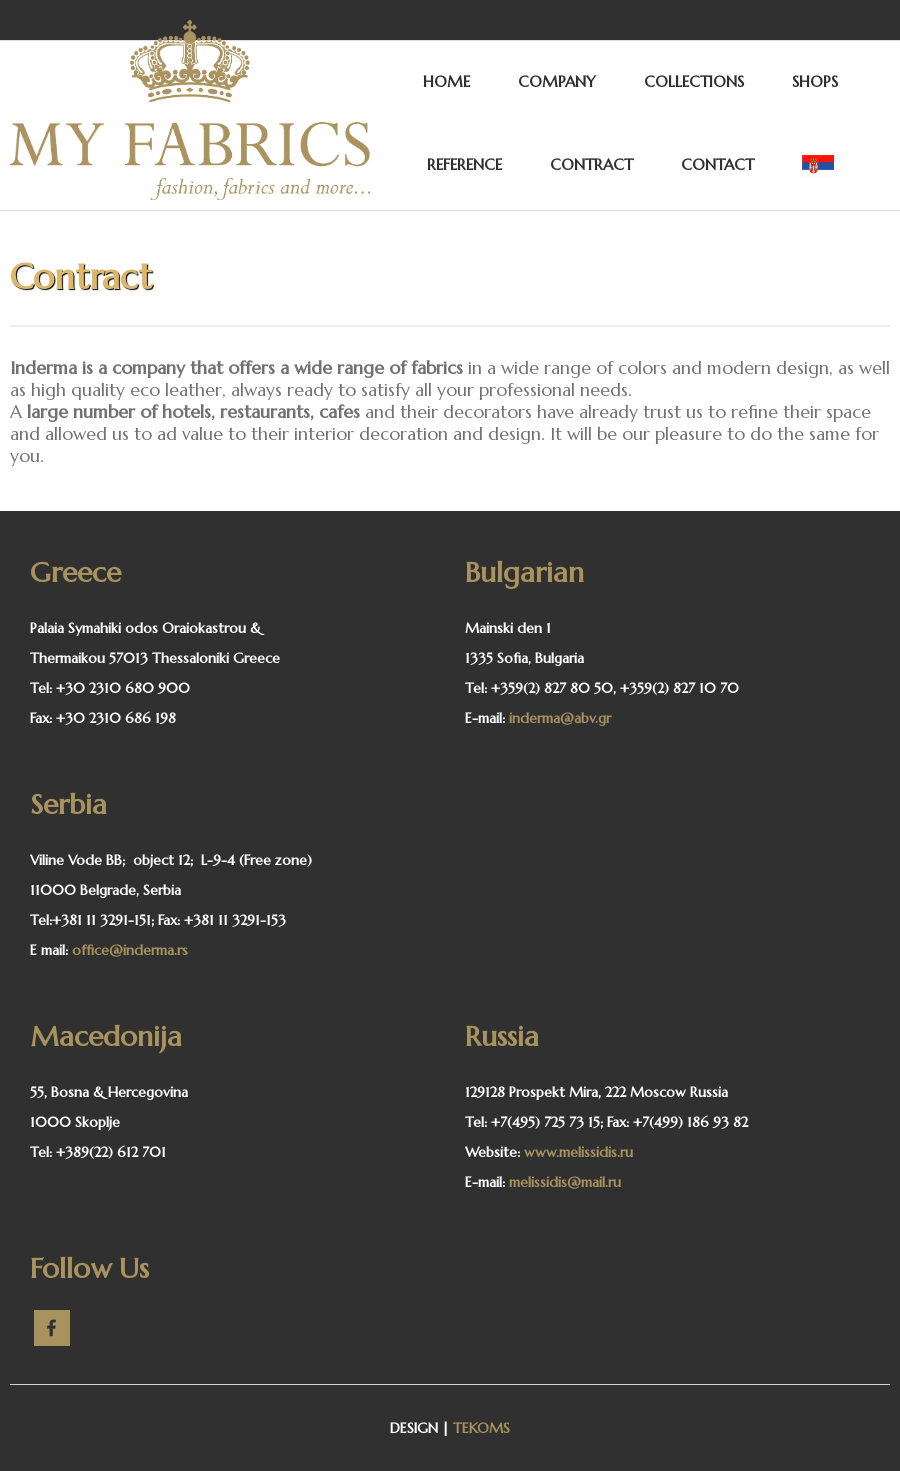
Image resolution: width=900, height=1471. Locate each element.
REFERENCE (464, 164)
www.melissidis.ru (578, 1152)
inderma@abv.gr (560, 718)
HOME (446, 81)
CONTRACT (591, 164)
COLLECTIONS (694, 81)
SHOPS (815, 81)
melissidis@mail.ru (565, 1182)
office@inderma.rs (130, 950)
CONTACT (717, 164)
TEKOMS (481, 1428)
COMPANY (557, 81)
